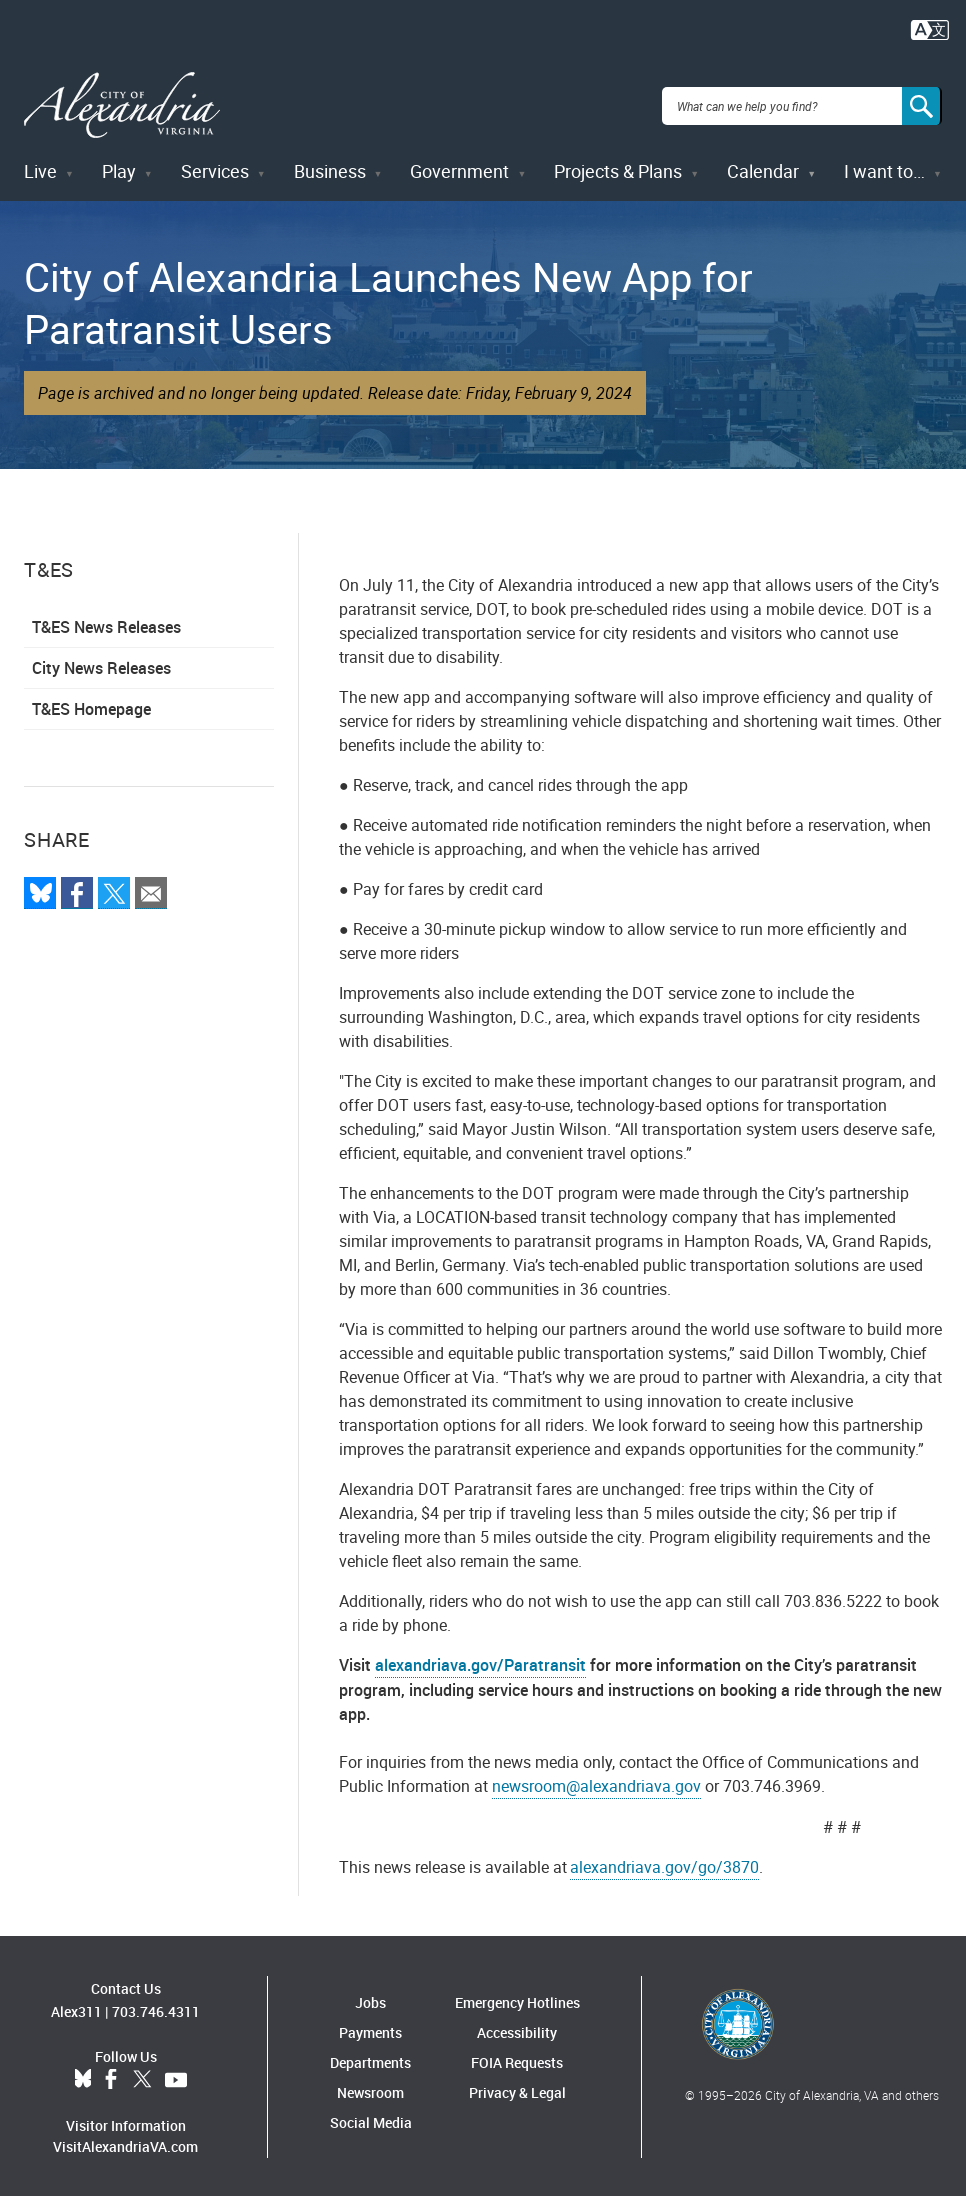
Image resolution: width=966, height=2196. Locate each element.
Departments (370, 2059)
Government (459, 168)
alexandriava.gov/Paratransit (480, 1662)
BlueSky (83, 2076)
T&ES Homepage (91, 706)
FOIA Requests (517, 2059)
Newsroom (370, 2089)
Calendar (763, 168)
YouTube (176, 2076)
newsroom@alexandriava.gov (596, 1783)
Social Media (371, 2119)
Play (119, 168)
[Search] (922, 104)
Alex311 (76, 2007)
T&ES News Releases (106, 624)
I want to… (884, 168)
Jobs (370, 1999)
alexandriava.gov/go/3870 (664, 1864)
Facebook (111, 2076)
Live (40, 168)
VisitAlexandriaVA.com (125, 2142)
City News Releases (101, 665)
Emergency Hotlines (517, 1999)
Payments (370, 2029)
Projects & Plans (618, 168)
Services (215, 168)
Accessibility (517, 2029)
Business (330, 168)
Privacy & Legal (517, 2089)
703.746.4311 (156, 2007)
